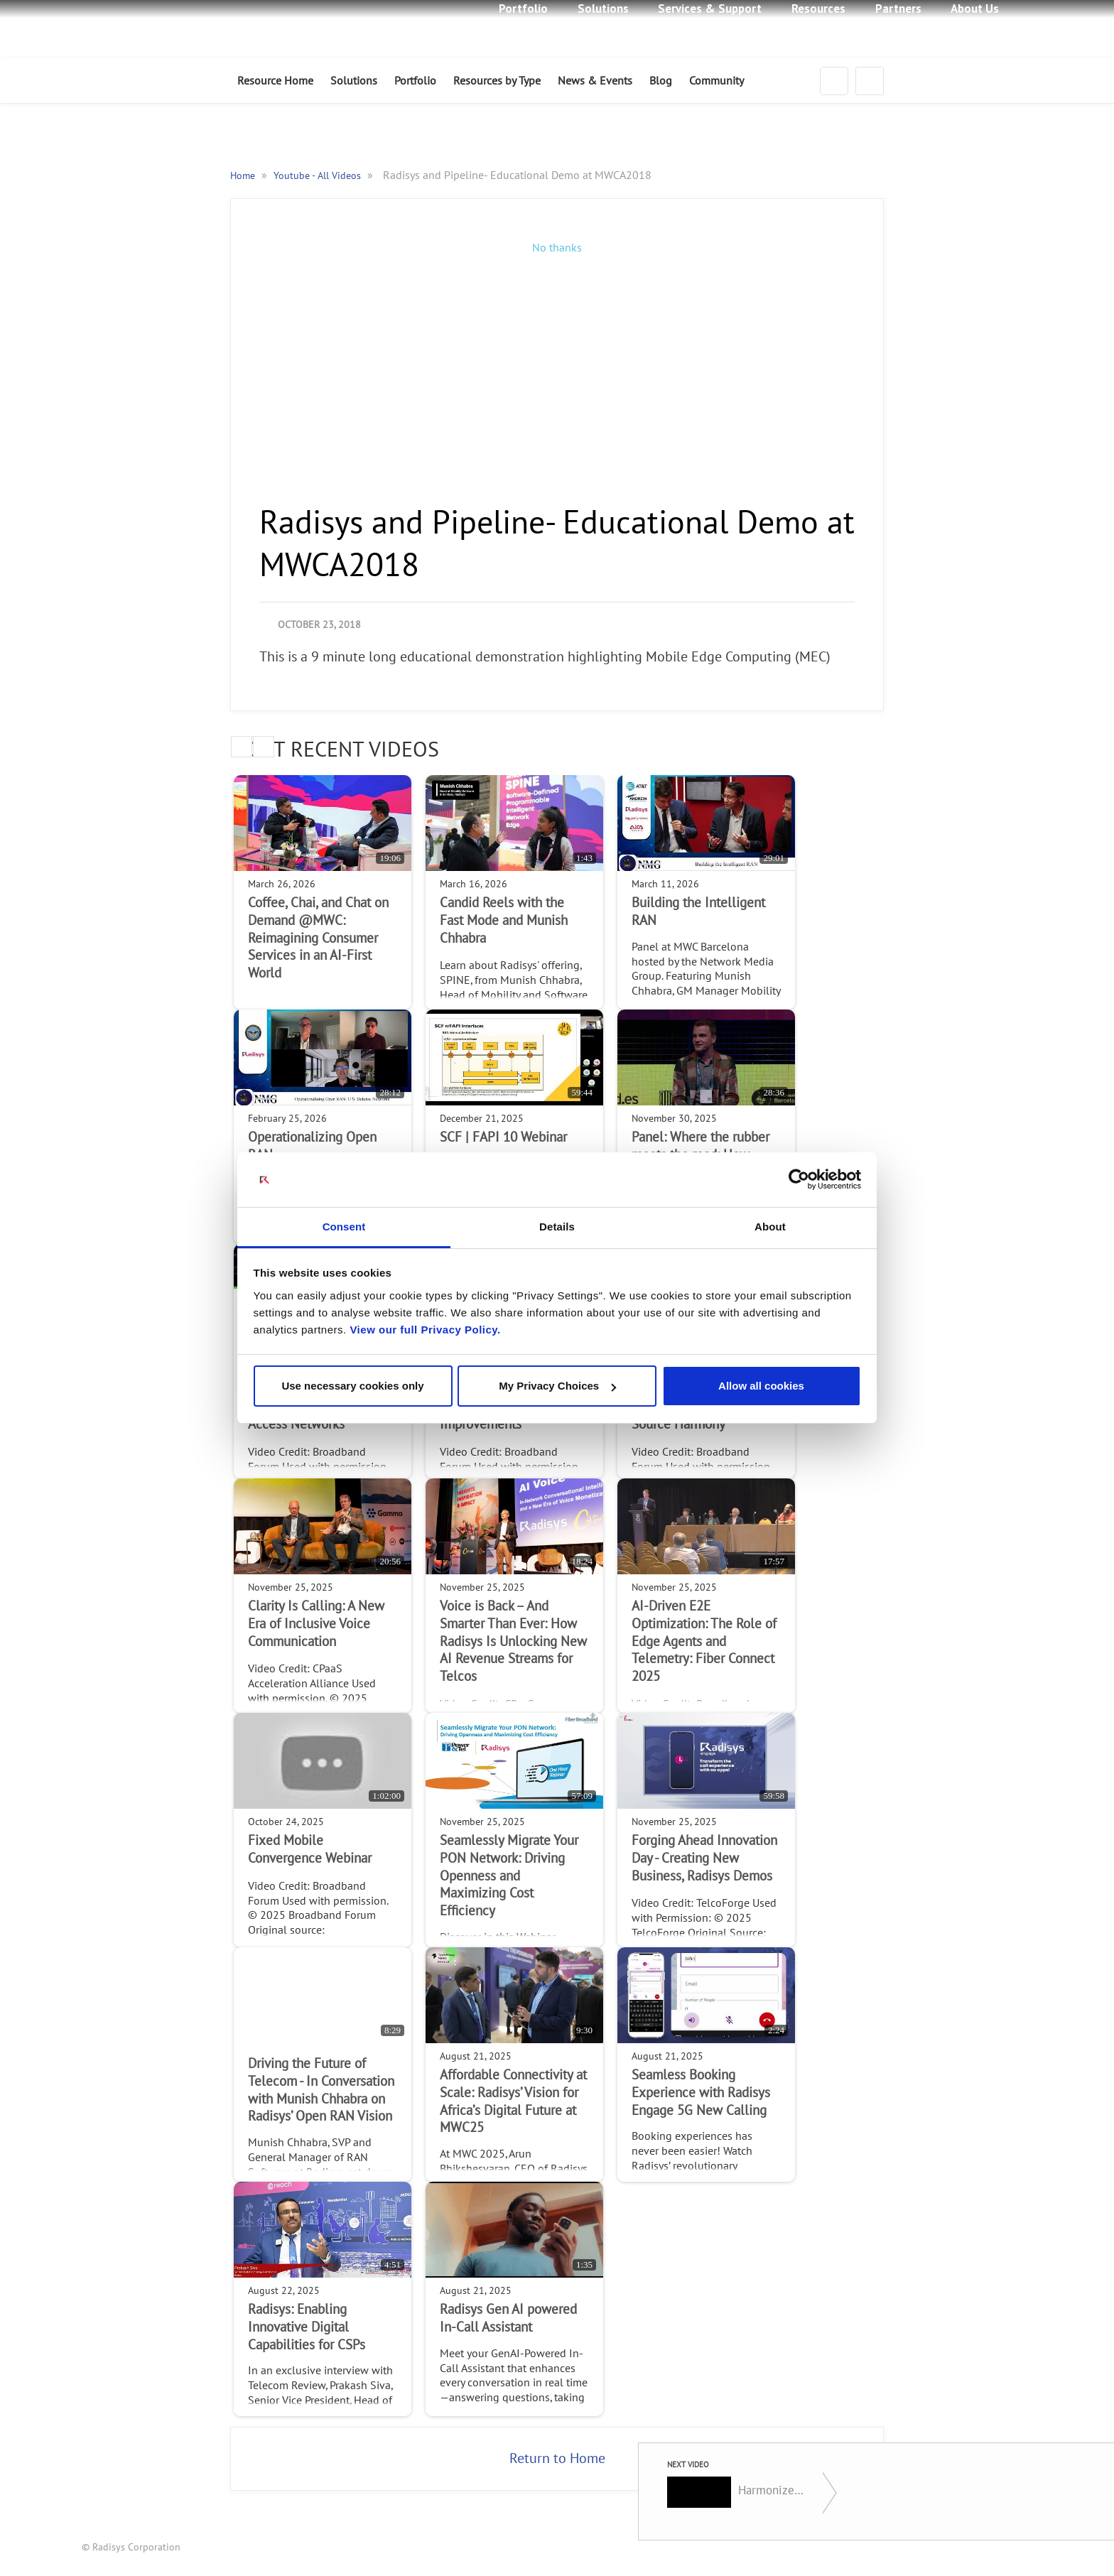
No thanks (557, 248)
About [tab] (770, 1227)
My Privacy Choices (557, 1386)
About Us (975, 8)
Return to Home (557, 2458)
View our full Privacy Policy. (425, 1330)
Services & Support (710, 8)
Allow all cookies (761, 1386)
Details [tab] (557, 1227)
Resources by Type (497, 81)
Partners (898, 8)
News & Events (595, 81)
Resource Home (275, 81)
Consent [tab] (344, 1227)
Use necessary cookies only (352, 1386)
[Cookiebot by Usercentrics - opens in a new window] (799, 1180)
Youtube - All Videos (319, 176)
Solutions (603, 8)
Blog (660, 81)
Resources (818, 8)
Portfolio (523, 8)
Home (244, 176)
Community (716, 81)
